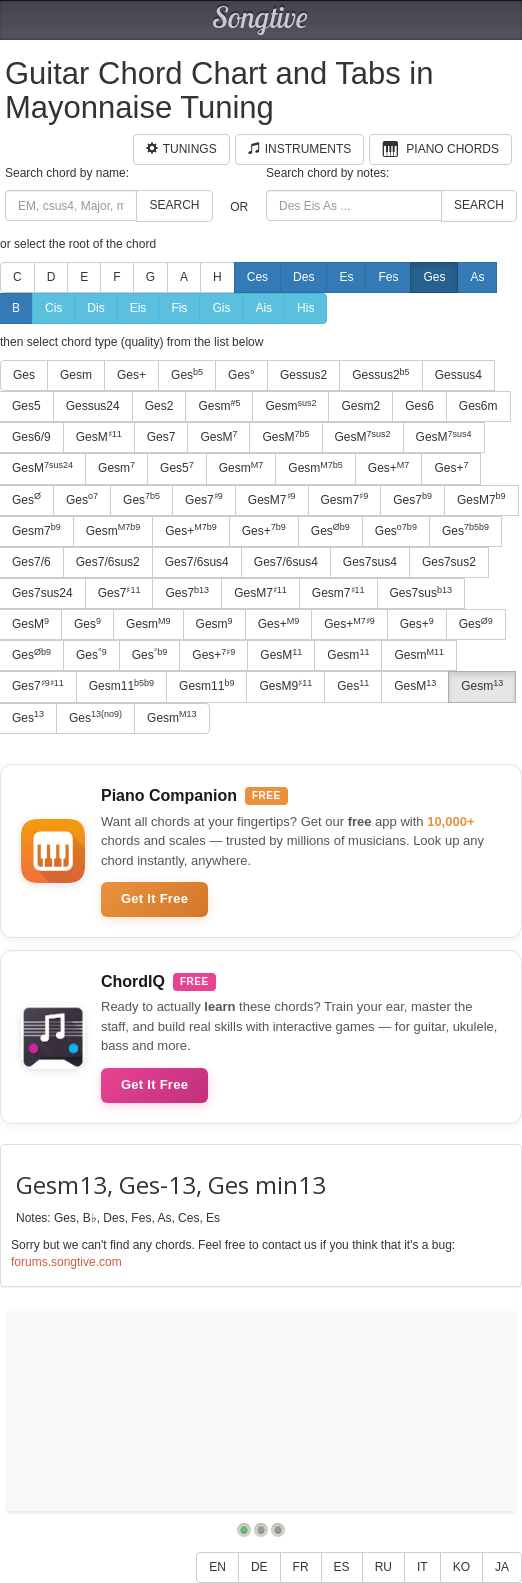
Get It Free (154, 898)
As (477, 277)
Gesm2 (360, 406)
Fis (179, 308)
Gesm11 (121, 686)
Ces (257, 277)
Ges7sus (421, 593)
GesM (99, 437)
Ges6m (478, 406)
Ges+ (131, 375)
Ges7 (161, 437)
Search (174, 205)
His (305, 308)
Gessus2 (303, 375)
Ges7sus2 (449, 562)
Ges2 (159, 406)
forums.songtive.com (66, 1262)
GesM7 (272, 499)
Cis (53, 308)
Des (303, 277)
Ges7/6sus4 (197, 562)
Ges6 (419, 406)
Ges (434, 277)
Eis (138, 308)
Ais (263, 308)
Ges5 (177, 468)
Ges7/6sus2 (108, 562)
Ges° (241, 375)
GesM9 (285, 686)
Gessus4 (458, 375)
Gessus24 (93, 406)
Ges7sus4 (370, 562)
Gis (221, 308)
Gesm (76, 375)
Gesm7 (345, 499)
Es (346, 277)
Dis (95, 308)
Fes (388, 277)
